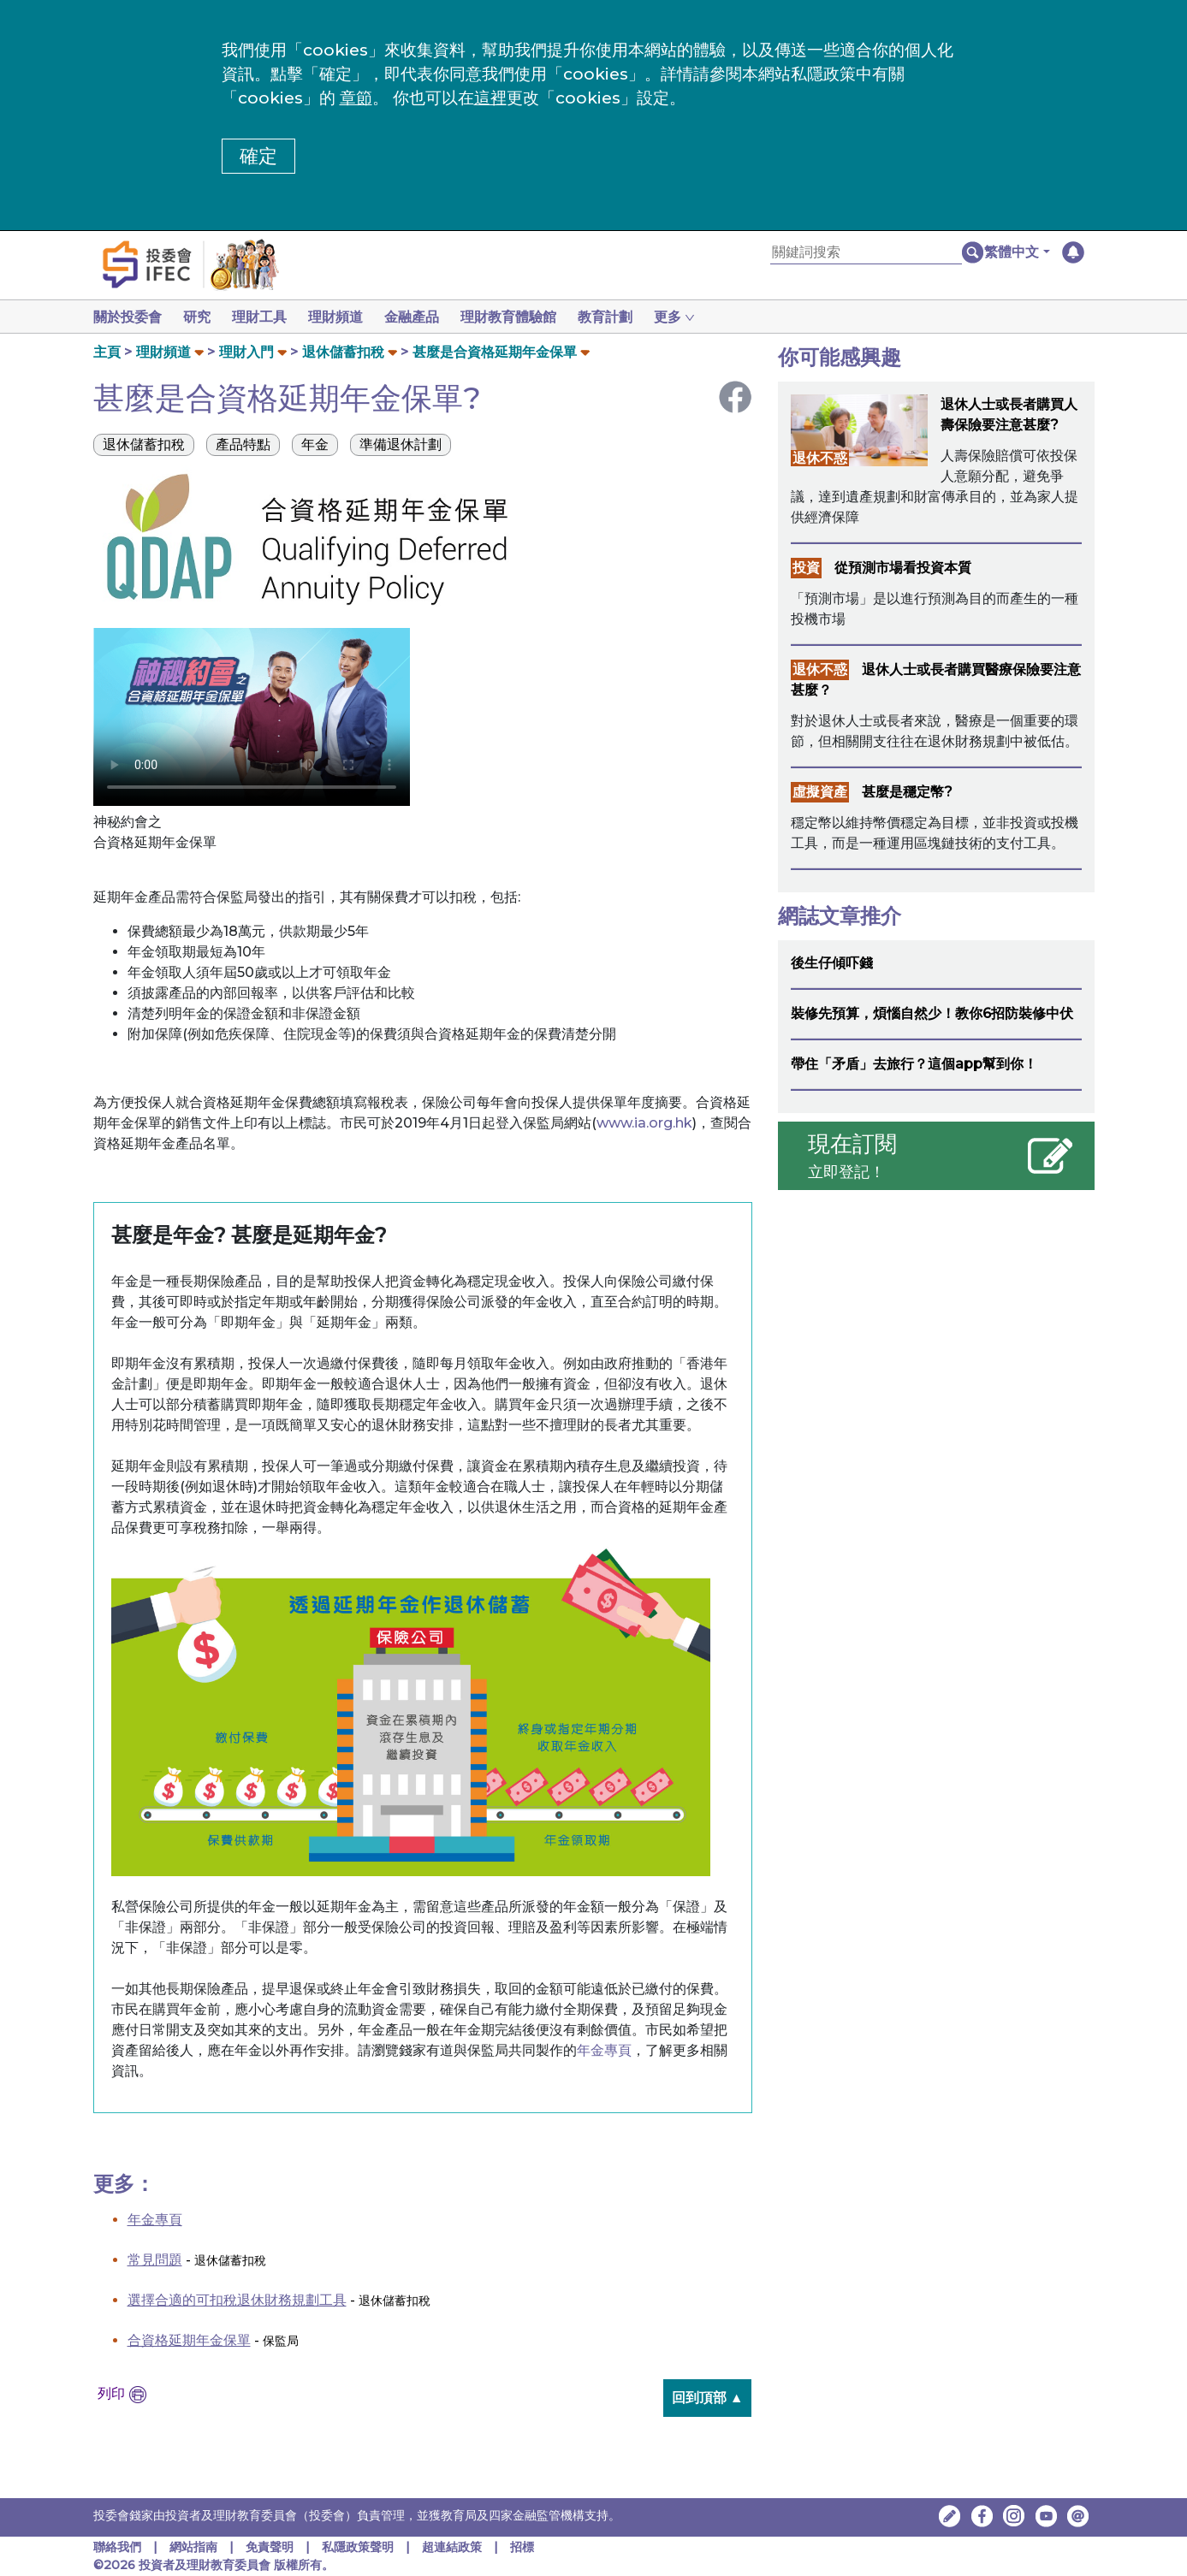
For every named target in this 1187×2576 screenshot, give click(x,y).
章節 (356, 98)
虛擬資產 (819, 792)
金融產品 (425, 317)
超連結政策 (452, 2547)
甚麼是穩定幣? (907, 792)
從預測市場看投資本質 (902, 568)
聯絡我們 (117, 2547)
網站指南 (193, 2547)
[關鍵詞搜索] (866, 252)
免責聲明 (271, 2547)
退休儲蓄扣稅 (343, 352)
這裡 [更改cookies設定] (490, 98)
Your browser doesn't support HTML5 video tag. (251, 717)
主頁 (107, 352)
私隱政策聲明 (359, 2547)
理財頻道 (345, 317)
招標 (522, 2547)
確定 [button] (258, 156)
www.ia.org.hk (644, 1123)
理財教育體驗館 (525, 317)
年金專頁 (604, 2050)
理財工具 (266, 317)
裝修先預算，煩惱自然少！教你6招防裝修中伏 (932, 1013)
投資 (806, 568)
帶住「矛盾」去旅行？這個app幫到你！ (914, 1064)
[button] (1016, 252)
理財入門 (246, 352)
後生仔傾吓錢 (832, 963)
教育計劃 (625, 317)
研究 (200, 317)
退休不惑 (819, 458)
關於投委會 (127, 317)
